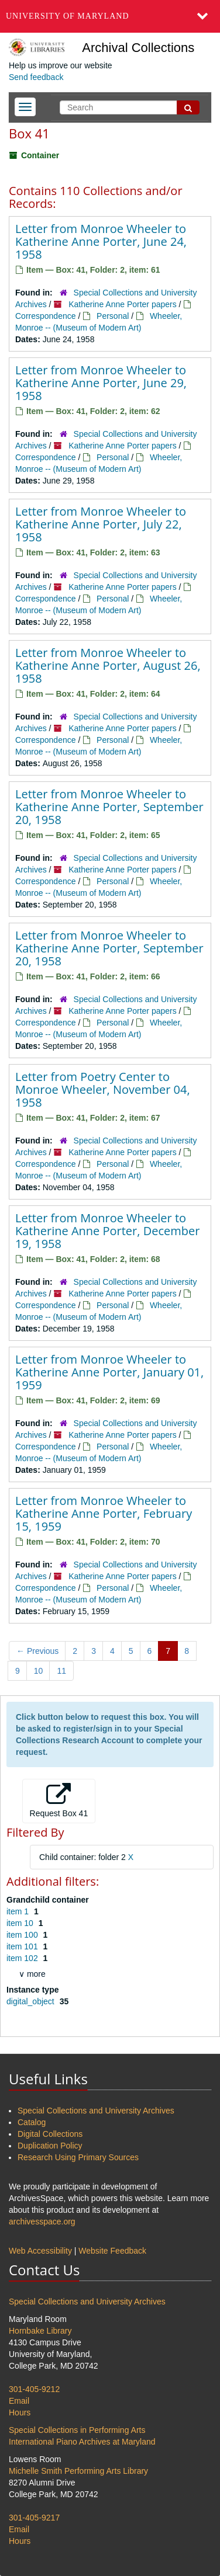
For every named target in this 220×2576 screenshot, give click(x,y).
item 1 (18, 1911)
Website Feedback (112, 2250)
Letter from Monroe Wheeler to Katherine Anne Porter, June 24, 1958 (101, 241)
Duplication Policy (50, 2145)
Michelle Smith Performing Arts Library (78, 2471)
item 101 (23, 1946)
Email (19, 2400)
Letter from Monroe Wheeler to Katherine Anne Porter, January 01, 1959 (109, 1372)
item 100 (23, 1934)
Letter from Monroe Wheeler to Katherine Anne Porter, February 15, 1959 (103, 1513)
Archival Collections (138, 47)
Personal (113, 316)
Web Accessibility (40, 2250)
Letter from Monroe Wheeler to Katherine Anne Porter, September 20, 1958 (109, 807)
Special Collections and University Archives (96, 2110)
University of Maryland (67, 16)
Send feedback (36, 77)
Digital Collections (50, 2134)
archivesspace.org (42, 2221)
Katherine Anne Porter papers (122, 304)
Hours (19, 2412)
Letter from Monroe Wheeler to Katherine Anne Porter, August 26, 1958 (108, 665)
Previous (37, 1651)
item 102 (23, 1958)
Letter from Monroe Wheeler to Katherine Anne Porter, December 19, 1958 (107, 1231)
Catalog (32, 2122)
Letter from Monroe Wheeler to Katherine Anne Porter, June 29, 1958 (101, 383)
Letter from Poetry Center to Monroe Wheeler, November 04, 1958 (102, 1089)
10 (38, 1670)
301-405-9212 (34, 2389)
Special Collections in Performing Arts (77, 2430)
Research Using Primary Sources (78, 2157)
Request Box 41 (59, 1800)
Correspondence (45, 316)
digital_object (31, 2001)
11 (61, 1670)
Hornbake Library (40, 2330)
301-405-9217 (34, 2517)
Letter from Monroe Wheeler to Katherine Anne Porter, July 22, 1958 (100, 524)
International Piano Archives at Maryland (82, 2441)
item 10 (21, 1923)
